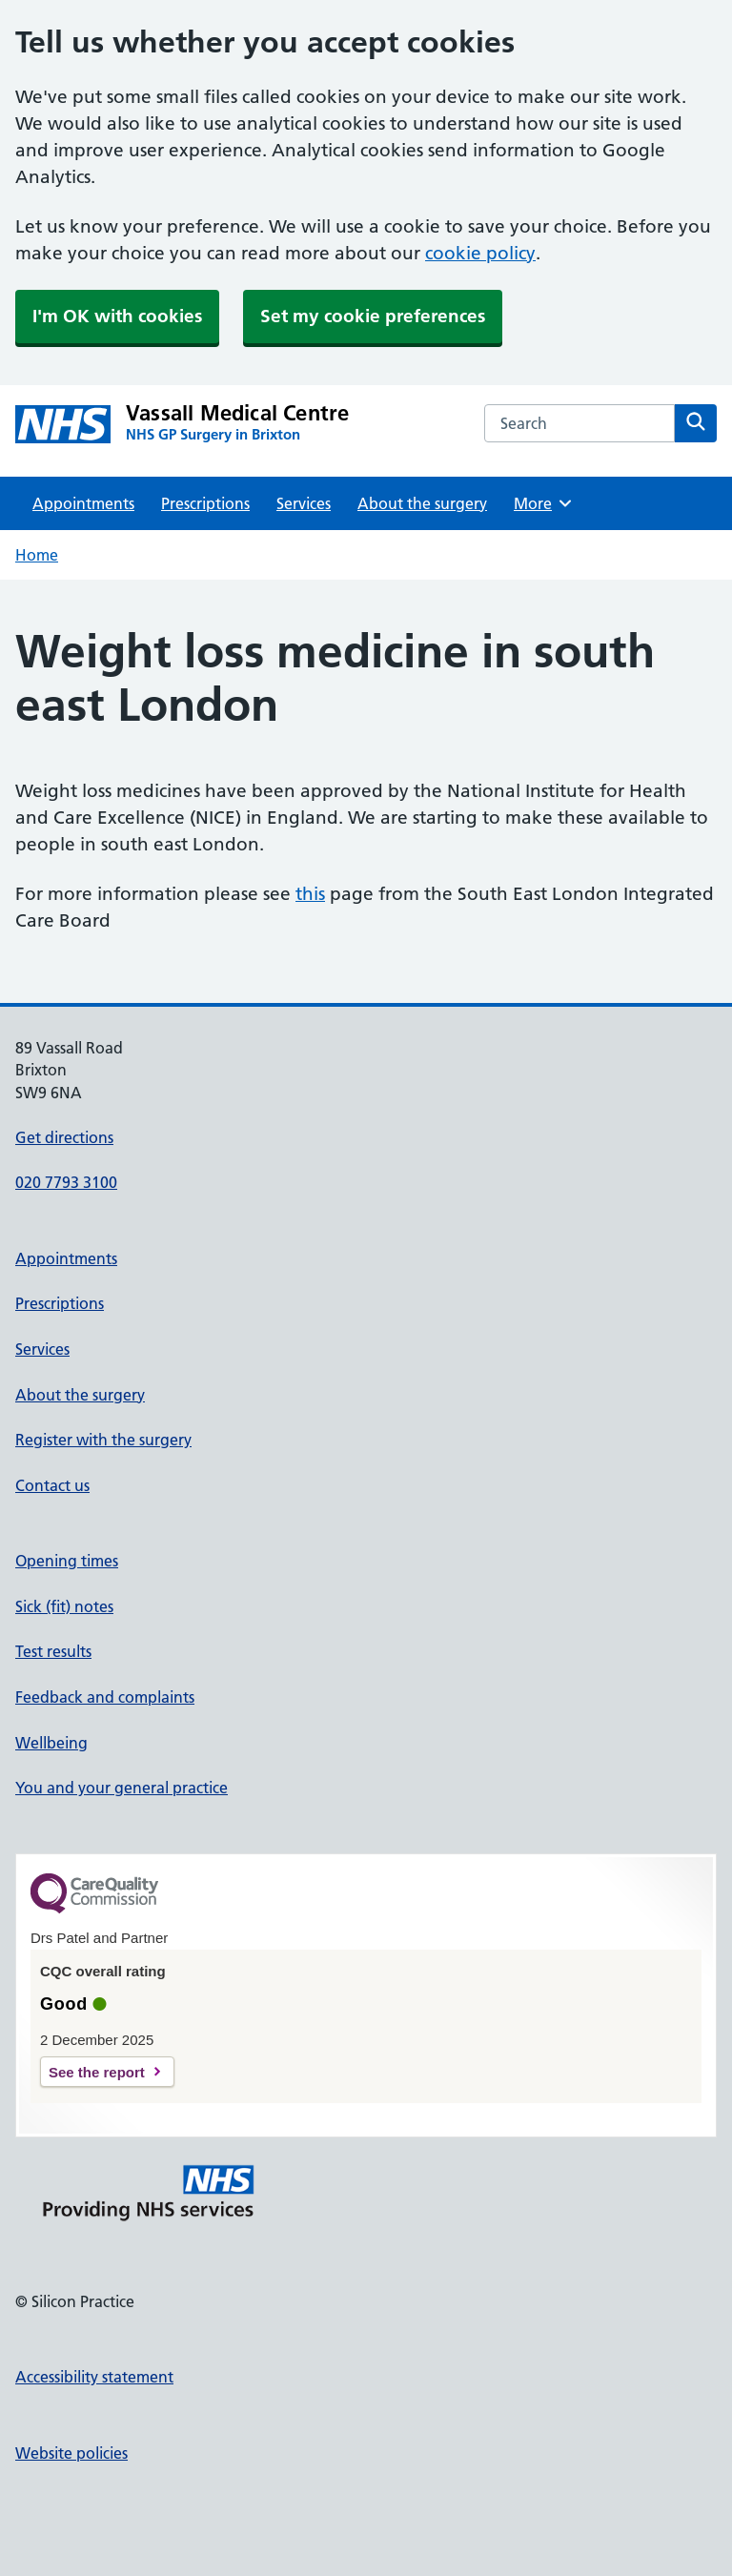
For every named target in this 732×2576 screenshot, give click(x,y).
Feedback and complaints (104, 1697)
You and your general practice (121, 1787)
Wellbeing (51, 1742)
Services (303, 503)
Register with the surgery (103, 1439)
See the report (97, 2072)
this (310, 894)
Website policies (71, 2453)
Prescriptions (205, 503)
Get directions (64, 1137)
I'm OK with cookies (117, 316)
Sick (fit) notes (64, 1606)
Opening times (66, 1560)
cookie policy (480, 253)
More (544, 503)
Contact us (52, 1485)
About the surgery (422, 503)
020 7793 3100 (66, 1182)
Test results (53, 1651)
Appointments (83, 503)
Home (36, 554)
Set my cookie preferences (372, 316)
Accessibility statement (94, 2376)
